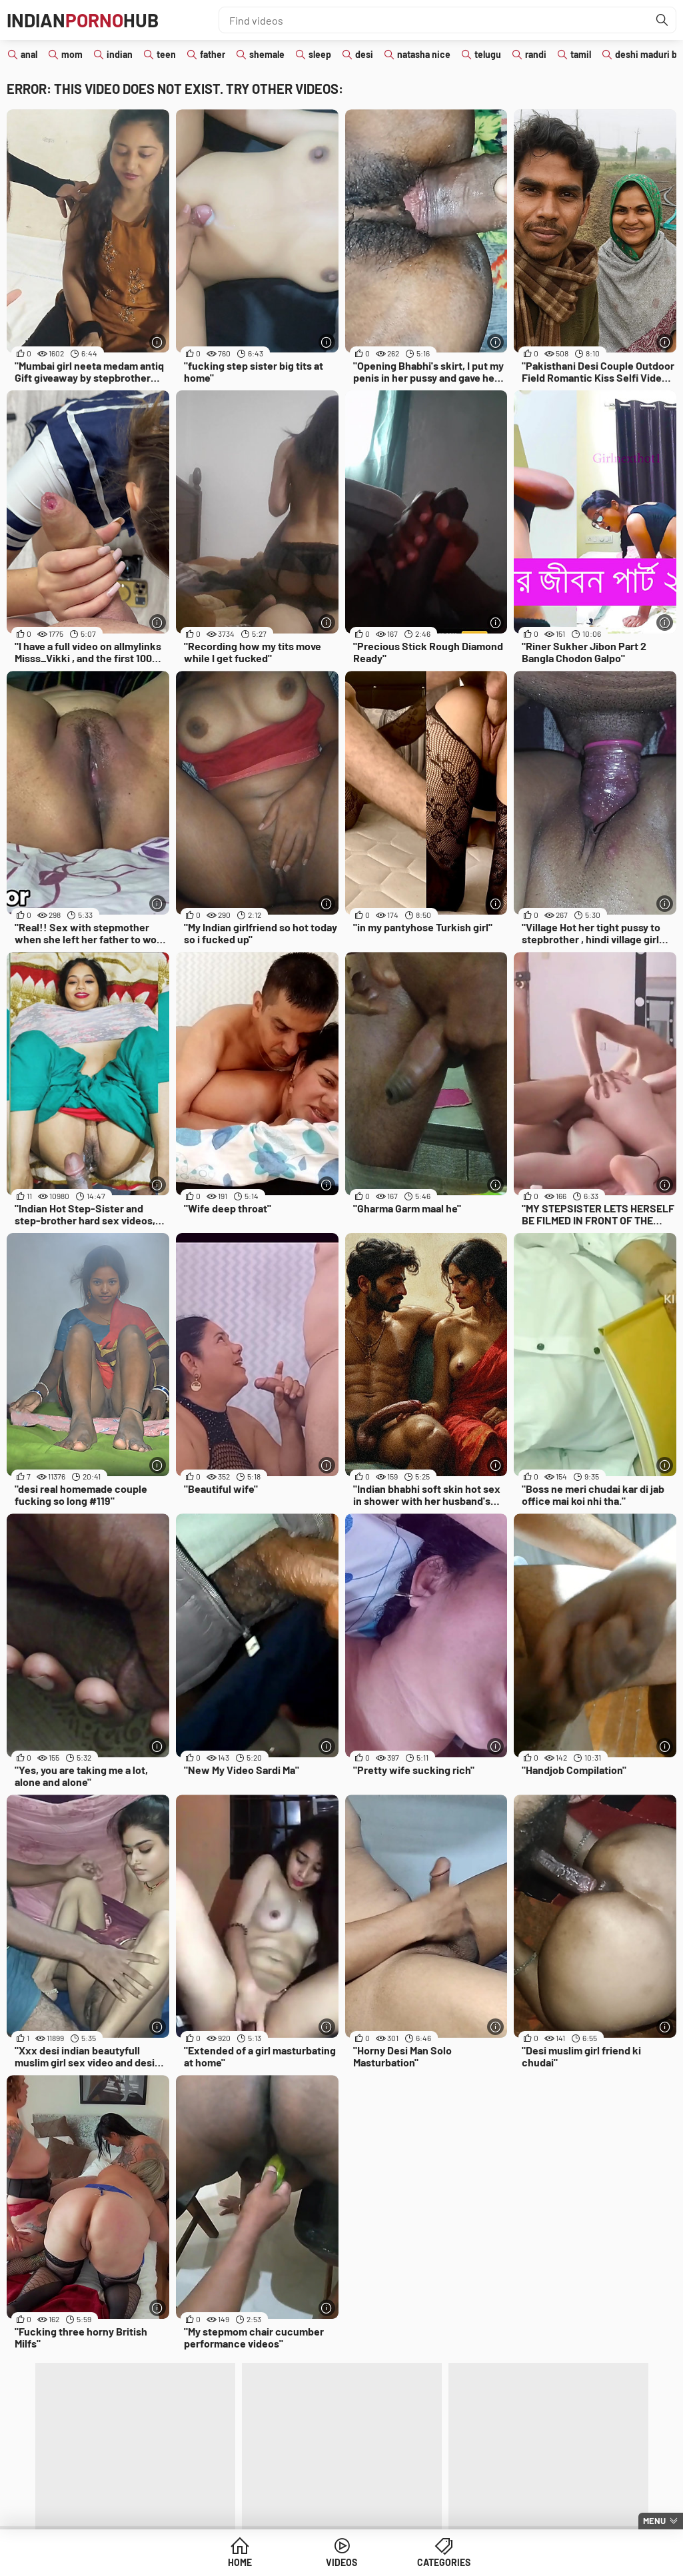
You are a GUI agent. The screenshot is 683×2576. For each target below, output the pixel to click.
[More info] (157, 342)
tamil (580, 54)
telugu (487, 54)
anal (29, 54)
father (212, 54)
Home (240, 2562)
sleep (320, 54)
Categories (443, 2562)
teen (166, 54)
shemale (267, 54)
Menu (654, 2520)
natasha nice (423, 54)
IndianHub (83, 20)
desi (364, 54)
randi (535, 54)
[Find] (662, 20)
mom (72, 54)
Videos (341, 2562)
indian (120, 54)
